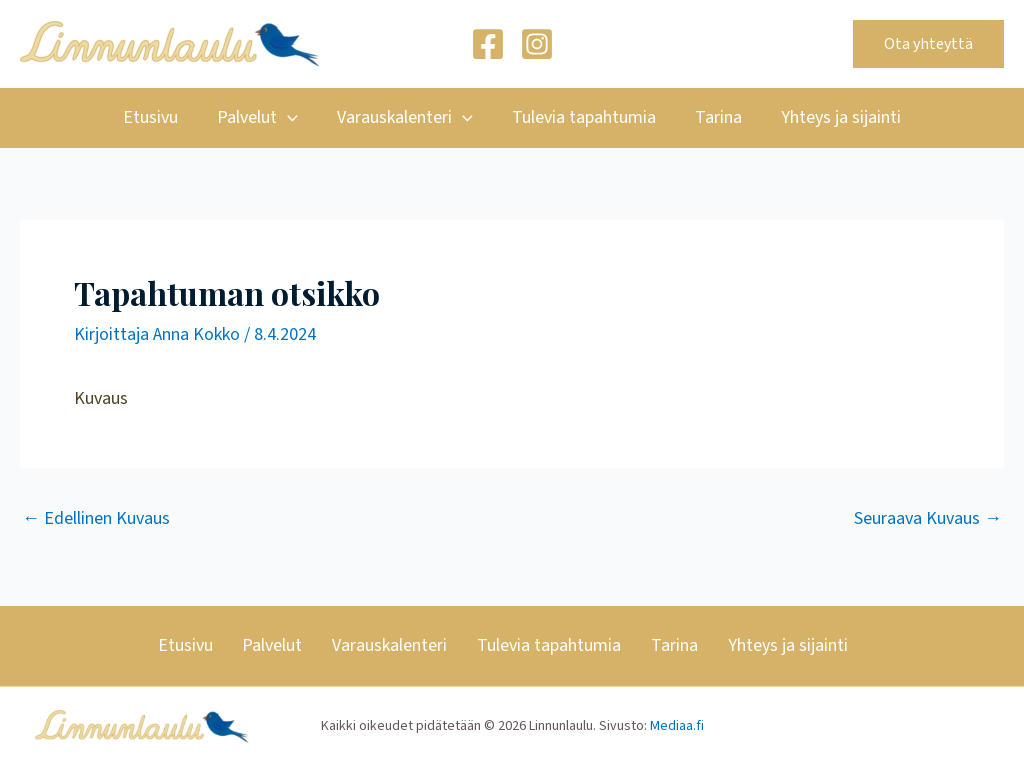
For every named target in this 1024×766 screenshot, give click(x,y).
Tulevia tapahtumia (582, 117)
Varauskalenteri (407, 118)
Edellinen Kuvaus (96, 519)
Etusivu (158, 117)
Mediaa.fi (677, 726)
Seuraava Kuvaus (928, 519)
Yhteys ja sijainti (833, 117)
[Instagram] (537, 44)
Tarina (713, 117)
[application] (292, 118)
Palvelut (262, 118)
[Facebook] (488, 44)
